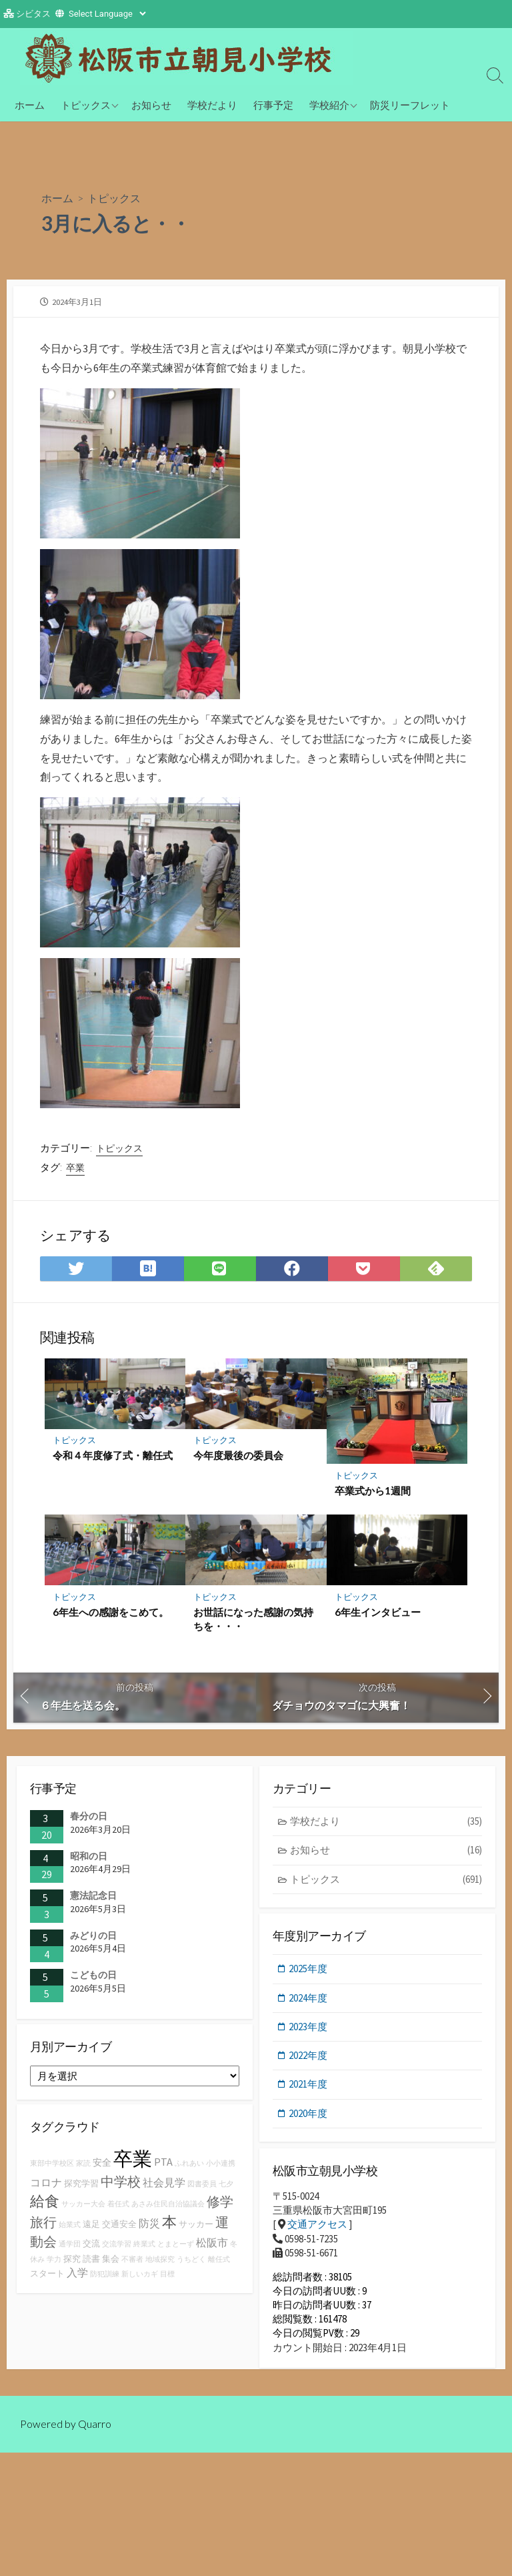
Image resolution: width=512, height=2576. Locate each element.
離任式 (219, 2264)
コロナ (46, 2187)
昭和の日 (88, 1857)
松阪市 (212, 2247)
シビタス (33, 14)
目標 (167, 2278)
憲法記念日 (93, 1897)
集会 (110, 2263)
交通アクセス (317, 2228)
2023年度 (308, 2030)
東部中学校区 (52, 2168)
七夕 (226, 2189)
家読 (83, 2168)
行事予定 (273, 105)
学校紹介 (329, 105)
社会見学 (164, 2187)
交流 (91, 2248)
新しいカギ (139, 2278)
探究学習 (81, 2189)
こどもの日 (93, 1977)
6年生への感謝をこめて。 (111, 1613)
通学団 (70, 2248)
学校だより (212, 105)
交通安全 (119, 2229)
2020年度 (308, 2117)
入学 (77, 2277)
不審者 (132, 2264)
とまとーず (175, 2248)
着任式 (118, 2209)
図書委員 (202, 2189)
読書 (91, 2263)
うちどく (191, 2264)
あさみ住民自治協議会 (168, 2209)
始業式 (70, 2229)
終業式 (144, 2248)
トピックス (86, 105)
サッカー (196, 2229)
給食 (44, 2206)
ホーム (30, 105)
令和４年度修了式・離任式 (113, 1456)
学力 (54, 2264)
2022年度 (308, 2059)
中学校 (121, 2186)
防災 (149, 2227)
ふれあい (189, 2168)
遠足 (91, 2229)
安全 (102, 2168)
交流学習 (116, 2248)
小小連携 (220, 2168)
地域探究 (160, 2264)
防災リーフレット (410, 105)
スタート (47, 2278)
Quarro (94, 2437)
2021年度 (308, 2088)
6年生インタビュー (378, 1613)
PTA (163, 2167)
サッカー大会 (83, 2209)
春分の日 (88, 1818)
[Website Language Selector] (107, 13)
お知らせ (151, 105)
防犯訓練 (104, 2278)
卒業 (75, 1168)
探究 (72, 2263)
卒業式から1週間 (373, 1492)
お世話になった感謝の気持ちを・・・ (253, 1620)
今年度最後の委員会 (238, 1456)
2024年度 (308, 2001)
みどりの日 (93, 1937)
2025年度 (308, 1972)
